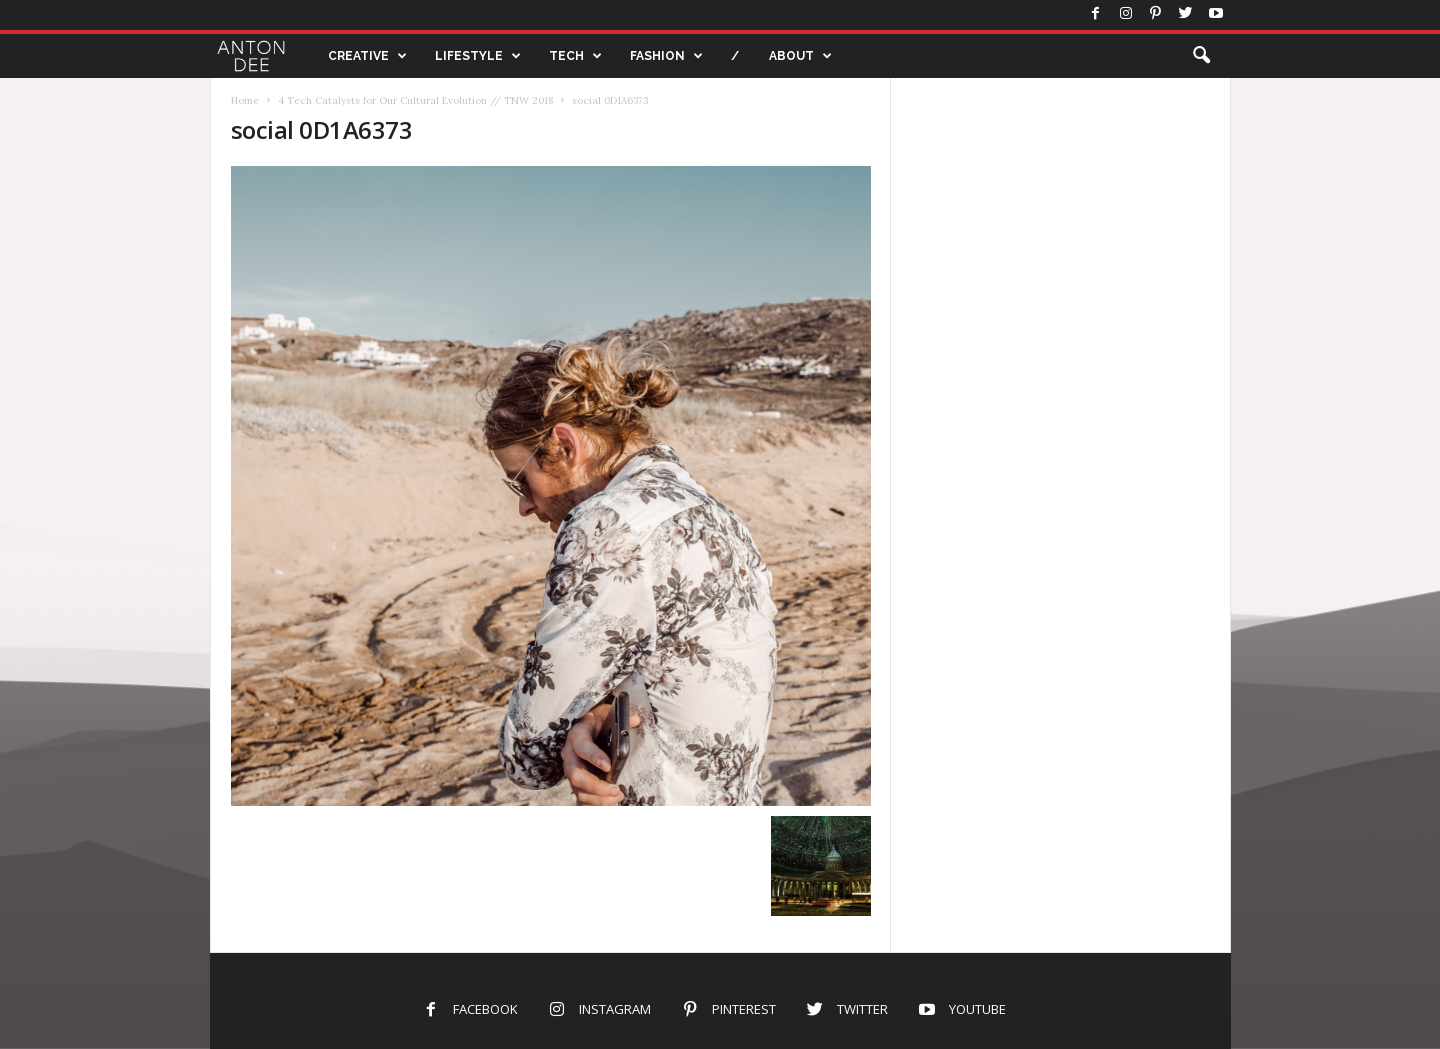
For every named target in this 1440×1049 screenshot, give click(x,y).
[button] (1201, 56)
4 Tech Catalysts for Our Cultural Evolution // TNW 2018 (415, 100)
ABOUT (800, 56)
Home (245, 100)
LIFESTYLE (478, 56)
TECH (575, 56)
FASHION (666, 56)
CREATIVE (367, 56)
